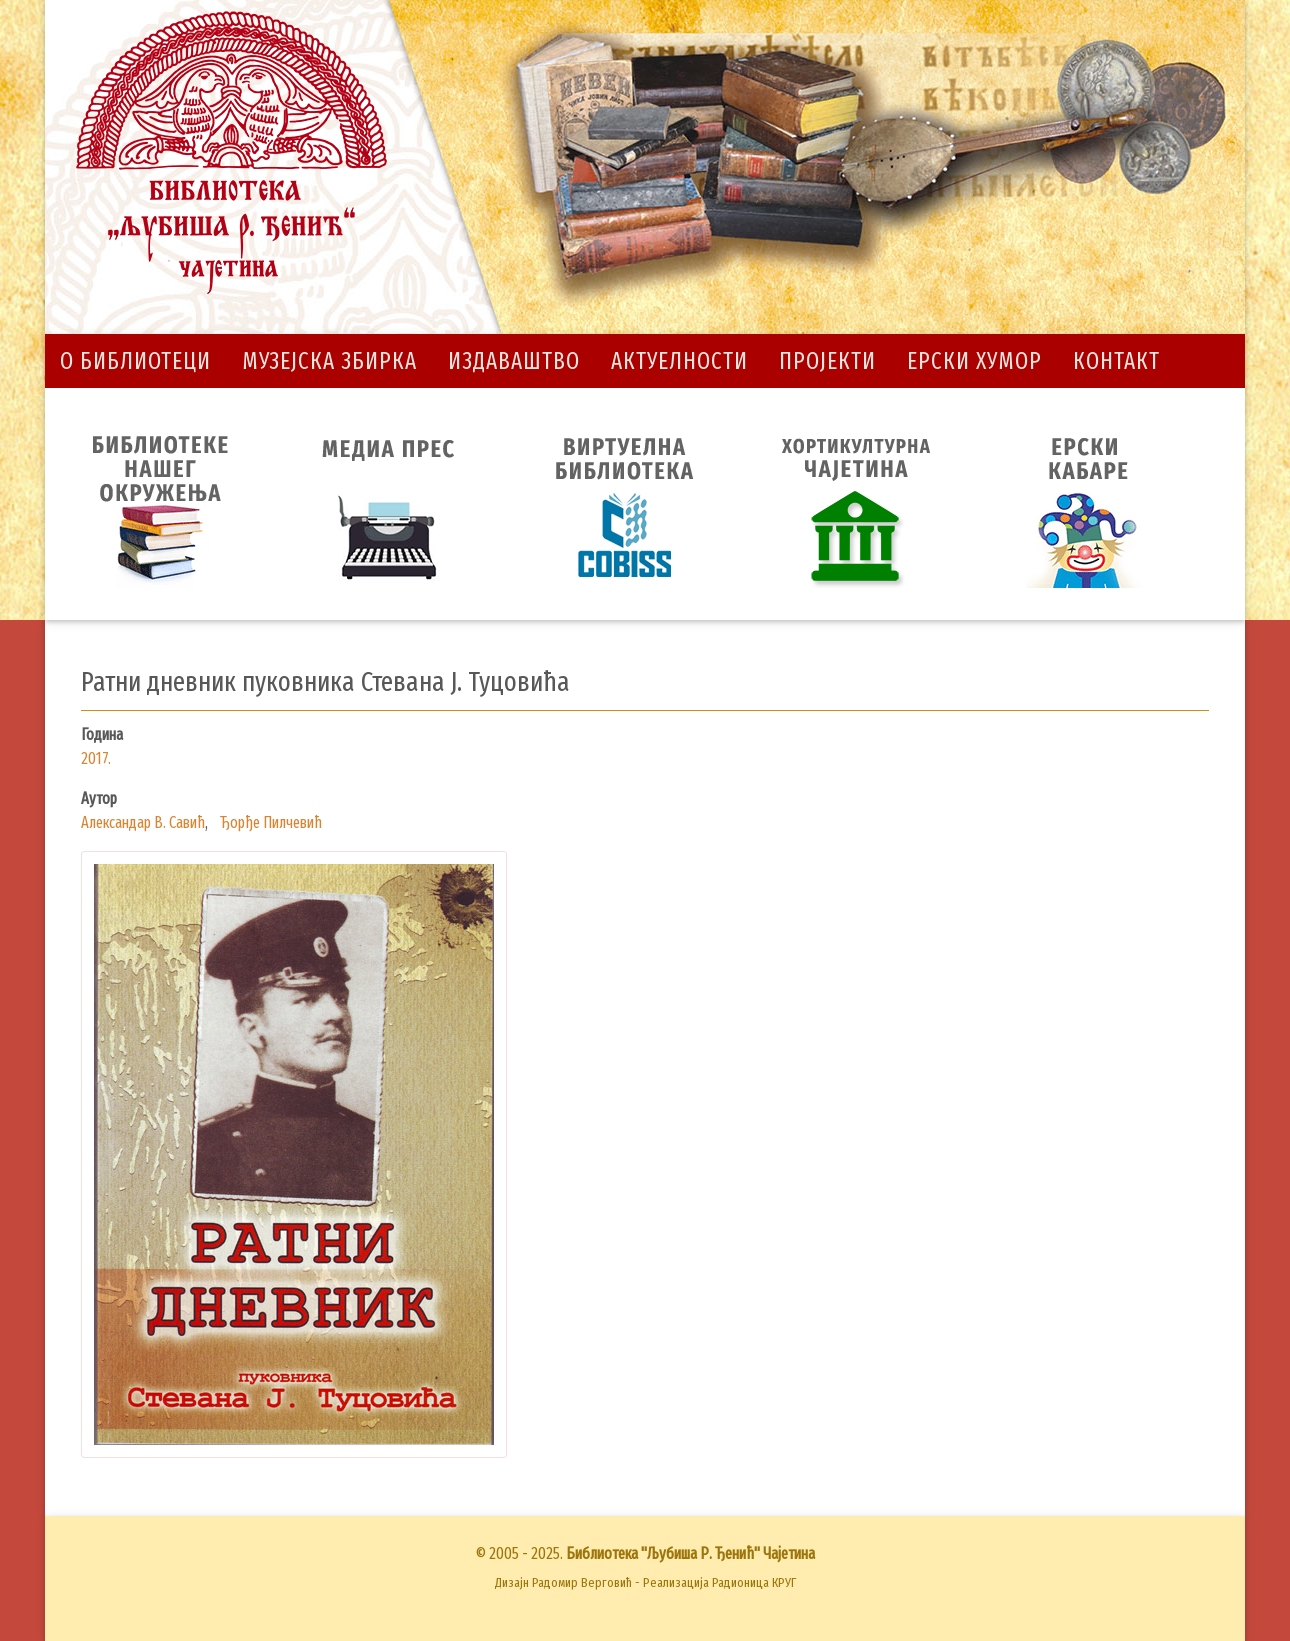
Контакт (1116, 361)
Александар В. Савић (143, 822)
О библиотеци (135, 361)
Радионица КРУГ (754, 1583)
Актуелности (679, 361)
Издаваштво (514, 361)
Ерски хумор (974, 361)
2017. (96, 758)
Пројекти (827, 361)
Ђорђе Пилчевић (271, 822)
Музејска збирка (329, 361)
